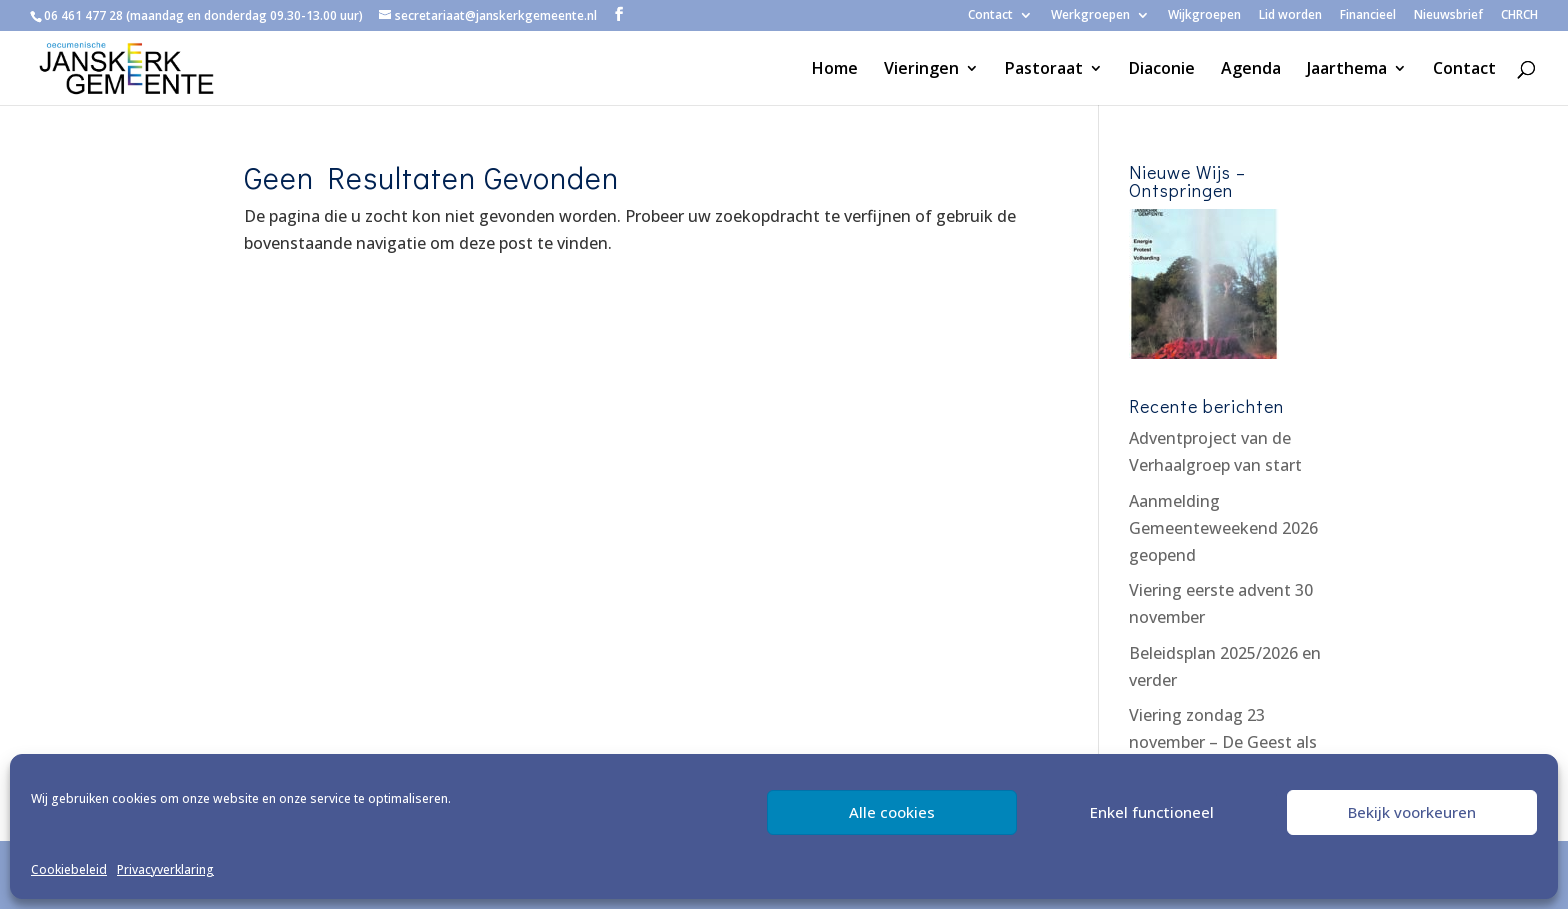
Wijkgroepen (1204, 16)
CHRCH (1519, 16)
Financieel (1368, 16)
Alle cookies (892, 812)
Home (835, 70)
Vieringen (921, 70)
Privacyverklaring (165, 869)
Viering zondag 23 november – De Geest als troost (1223, 742)
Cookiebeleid (69, 869)
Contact (990, 16)
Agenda (1251, 70)
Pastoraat (1044, 70)
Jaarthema (1347, 70)
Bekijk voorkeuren (1412, 812)
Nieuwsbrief (1448, 16)
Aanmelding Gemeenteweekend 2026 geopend (1223, 528)
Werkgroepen (1090, 16)
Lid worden (1290, 16)
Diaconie (1162, 70)
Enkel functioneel (1152, 812)
